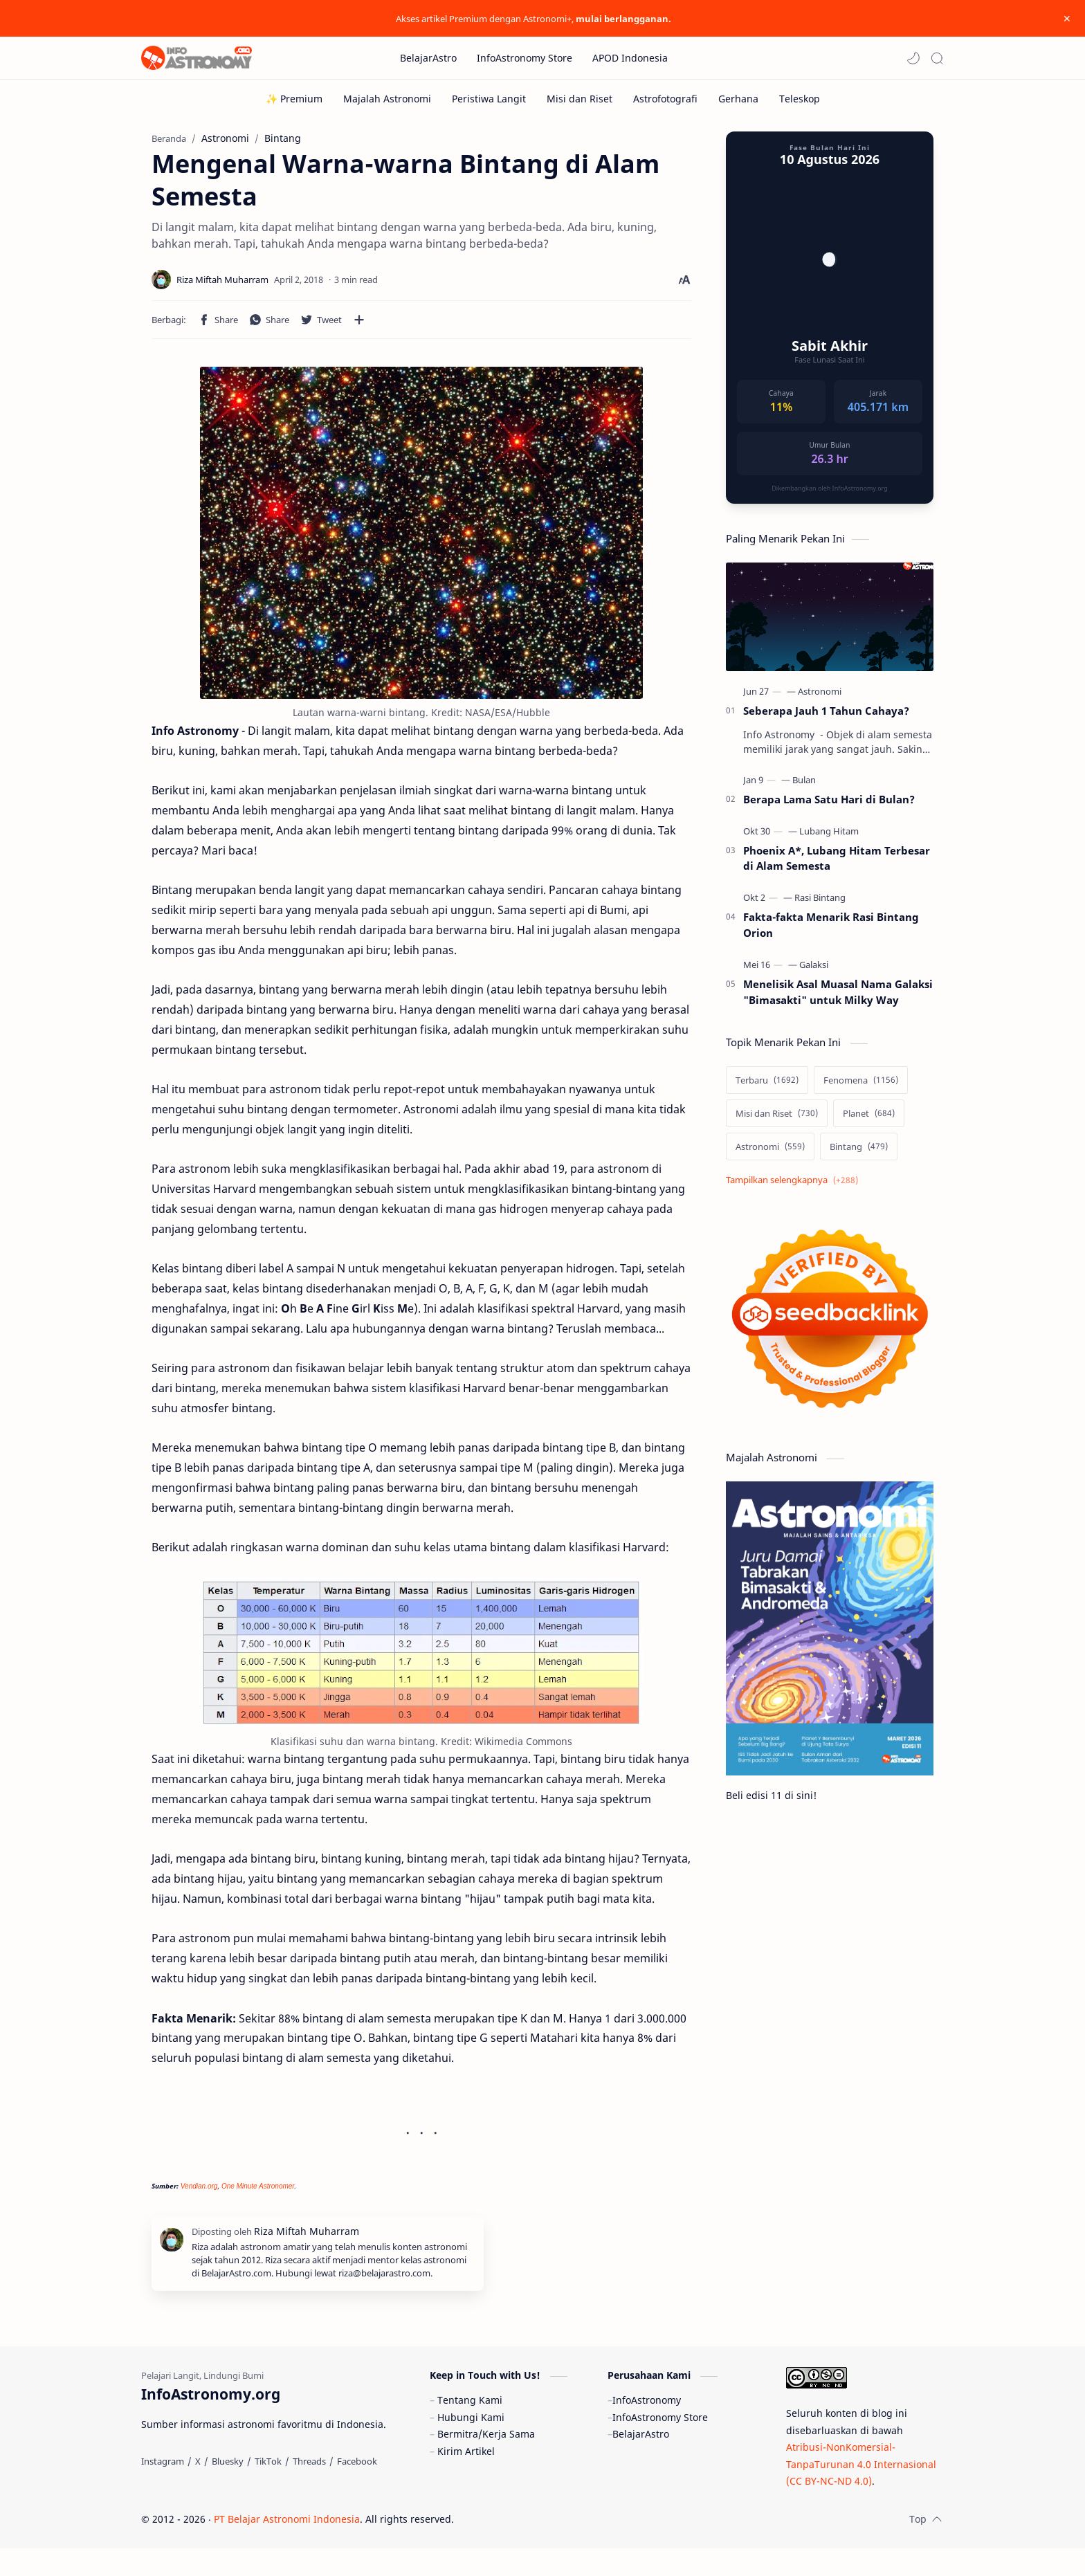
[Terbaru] (767, 1087)
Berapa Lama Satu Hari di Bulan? (829, 806)
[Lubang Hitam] (829, 838)
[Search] (937, 58)
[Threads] (309, 2489)
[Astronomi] (819, 698)
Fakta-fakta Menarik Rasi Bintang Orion (831, 932)
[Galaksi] (813, 971)
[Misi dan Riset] (579, 98)
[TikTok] (268, 2489)
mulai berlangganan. (623, 18)
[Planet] (868, 1120)
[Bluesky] (228, 2489)
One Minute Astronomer (257, 2193)
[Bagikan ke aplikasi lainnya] (359, 326)
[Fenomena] (861, 1087)
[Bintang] (858, 1153)
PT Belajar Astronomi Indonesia (287, 2546)
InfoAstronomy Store (660, 2444)
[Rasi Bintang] (820, 904)
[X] (198, 2489)
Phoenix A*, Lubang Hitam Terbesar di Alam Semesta (836, 865)
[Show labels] (795, 1187)
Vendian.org (199, 2193)
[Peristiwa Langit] (489, 98)
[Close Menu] (1063, 18)
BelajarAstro (640, 2461)
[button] (913, 58)
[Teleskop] (799, 98)
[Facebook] (357, 2489)
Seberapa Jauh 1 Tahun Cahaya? (826, 717)
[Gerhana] (738, 98)
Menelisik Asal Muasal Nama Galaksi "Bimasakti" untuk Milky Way (838, 999)
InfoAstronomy (646, 2427)
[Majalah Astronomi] (387, 98)
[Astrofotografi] (665, 98)
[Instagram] (162, 2489)
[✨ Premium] (294, 98)
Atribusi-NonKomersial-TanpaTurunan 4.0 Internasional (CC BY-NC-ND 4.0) (861, 2491)
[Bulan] (804, 786)
